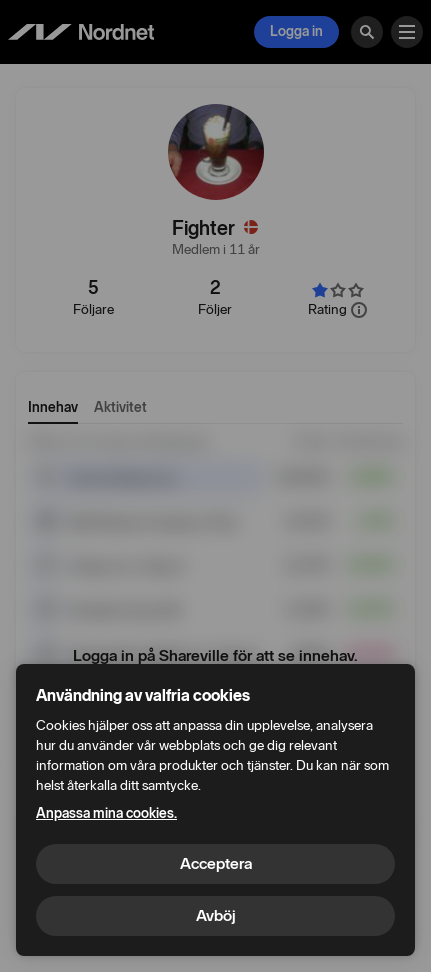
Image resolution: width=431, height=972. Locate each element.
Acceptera (216, 863)
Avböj (216, 915)
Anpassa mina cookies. (106, 813)
